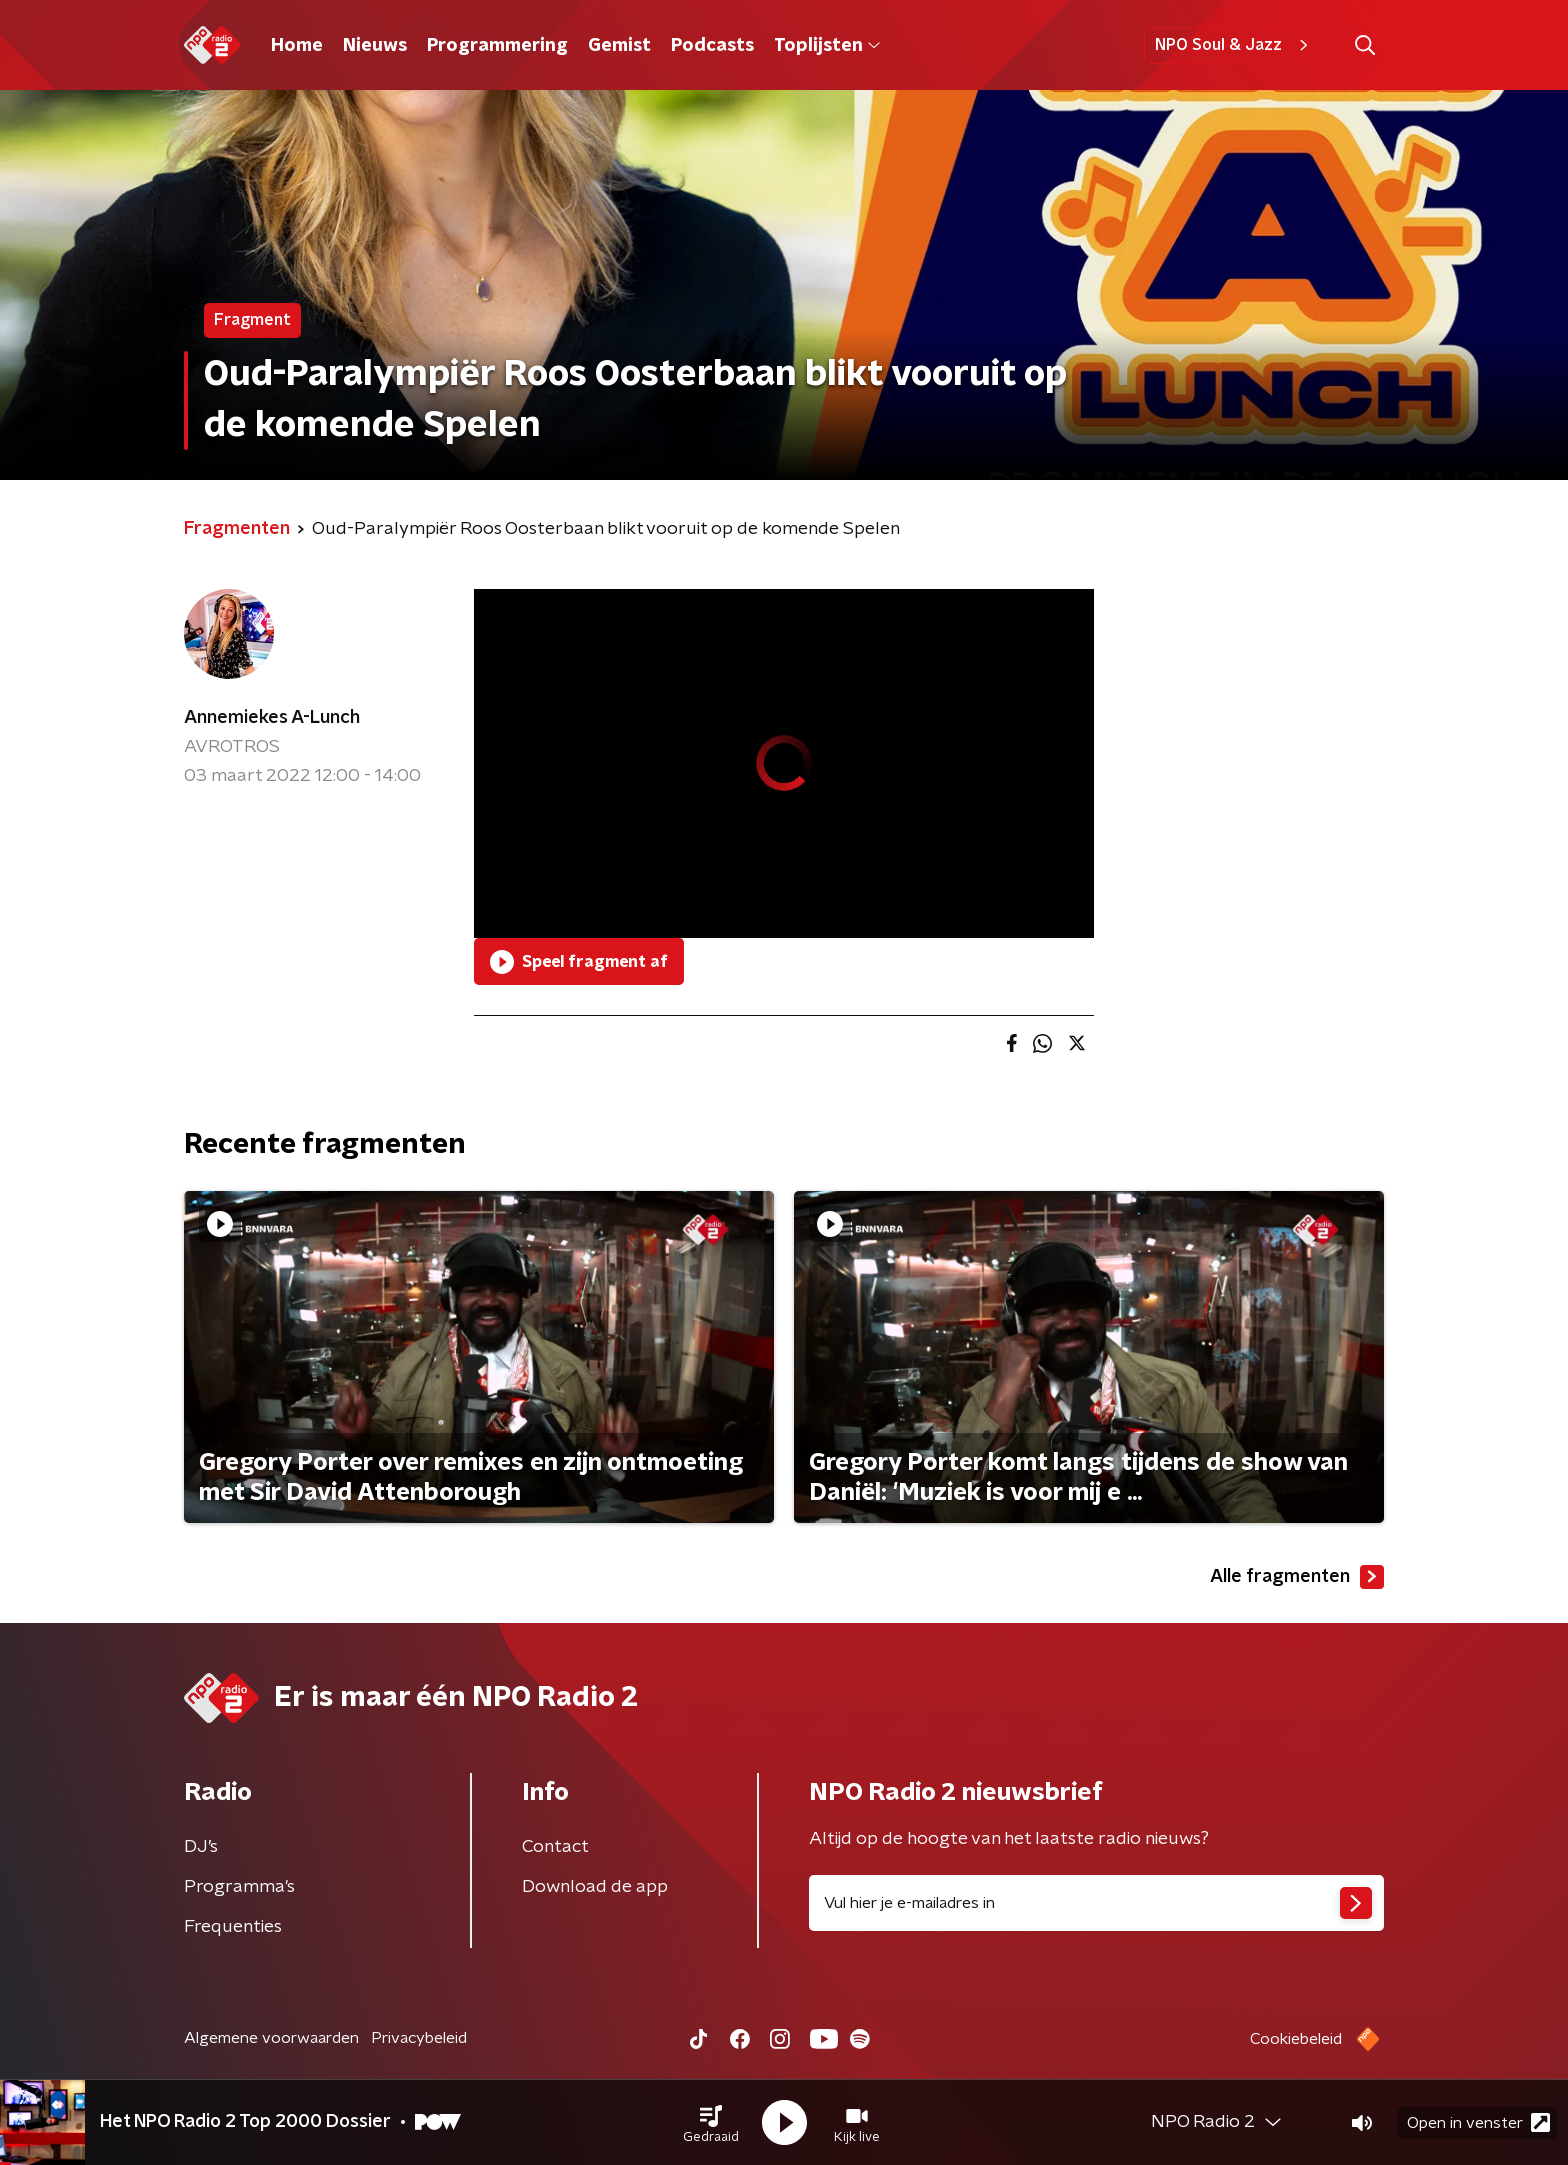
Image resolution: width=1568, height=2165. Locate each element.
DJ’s (201, 1847)
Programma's (239, 1887)
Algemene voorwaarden (271, 2038)
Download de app (595, 1887)
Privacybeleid (419, 2038)
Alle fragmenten (1297, 1577)
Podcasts (712, 46)
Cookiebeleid (1296, 2039)
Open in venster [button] (1478, 2122)
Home (297, 46)
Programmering (497, 46)
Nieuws (375, 46)
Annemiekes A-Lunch (272, 718)
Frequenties (233, 1927)
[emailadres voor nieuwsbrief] (1096, 1903)
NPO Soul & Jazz (1234, 45)
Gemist (619, 46)
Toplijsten (827, 46)
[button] (711, 2123)
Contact (555, 1847)
